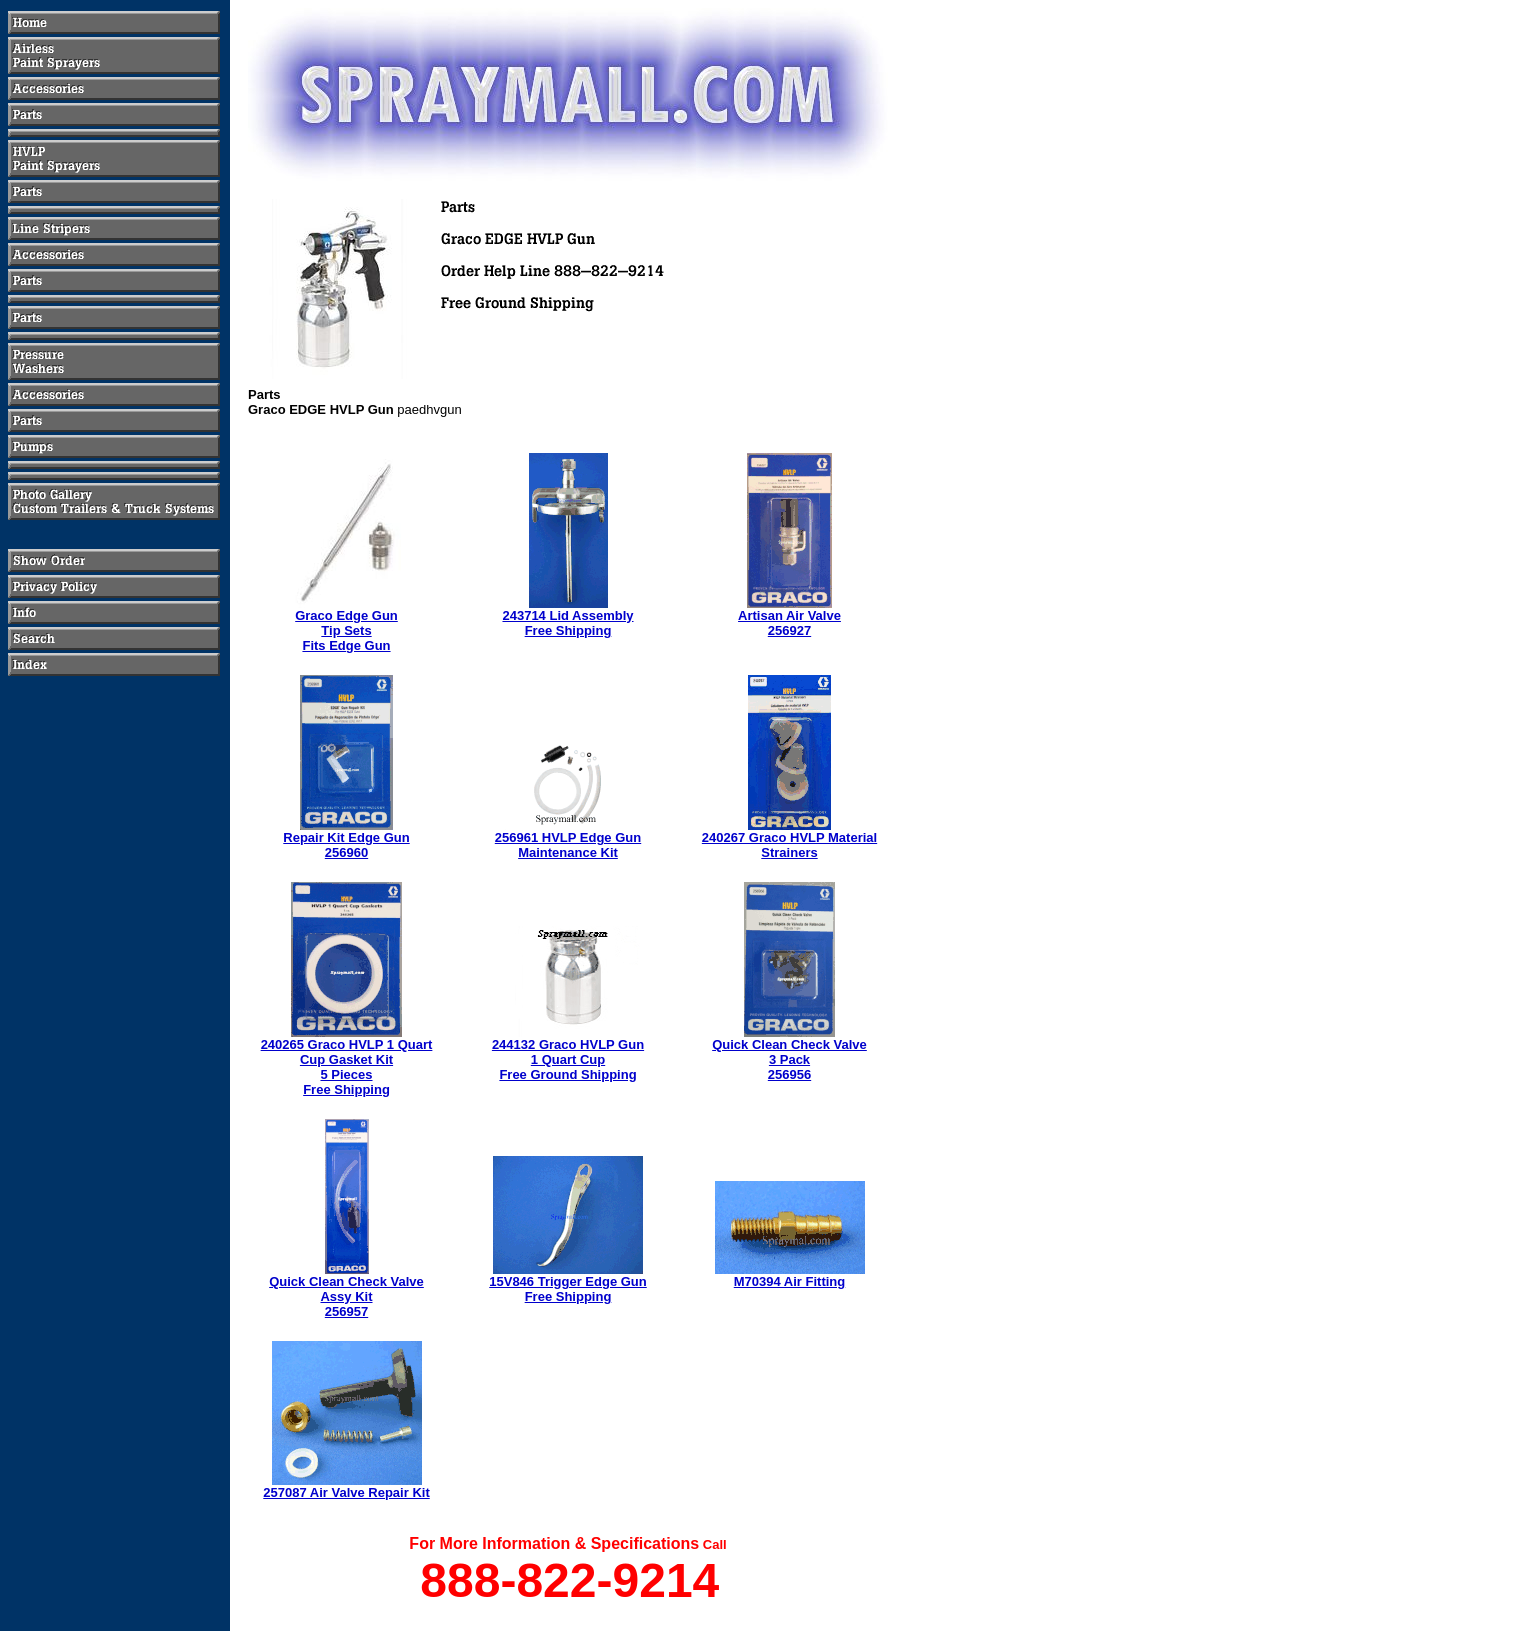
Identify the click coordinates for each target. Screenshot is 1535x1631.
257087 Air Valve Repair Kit (346, 1492)
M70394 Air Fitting (789, 1281)
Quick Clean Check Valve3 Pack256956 (789, 1059)
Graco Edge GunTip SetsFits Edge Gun (346, 630)
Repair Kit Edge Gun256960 (346, 845)
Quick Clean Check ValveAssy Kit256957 (346, 1296)
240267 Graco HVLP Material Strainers (789, 845)
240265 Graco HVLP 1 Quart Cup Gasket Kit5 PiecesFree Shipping (347, 1067)
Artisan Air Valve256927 (789, 623)
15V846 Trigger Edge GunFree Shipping (568, 1289)
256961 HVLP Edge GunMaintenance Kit (568, 845)
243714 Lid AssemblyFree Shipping (567, 623)
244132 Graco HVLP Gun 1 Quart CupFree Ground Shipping (568, 1059)
